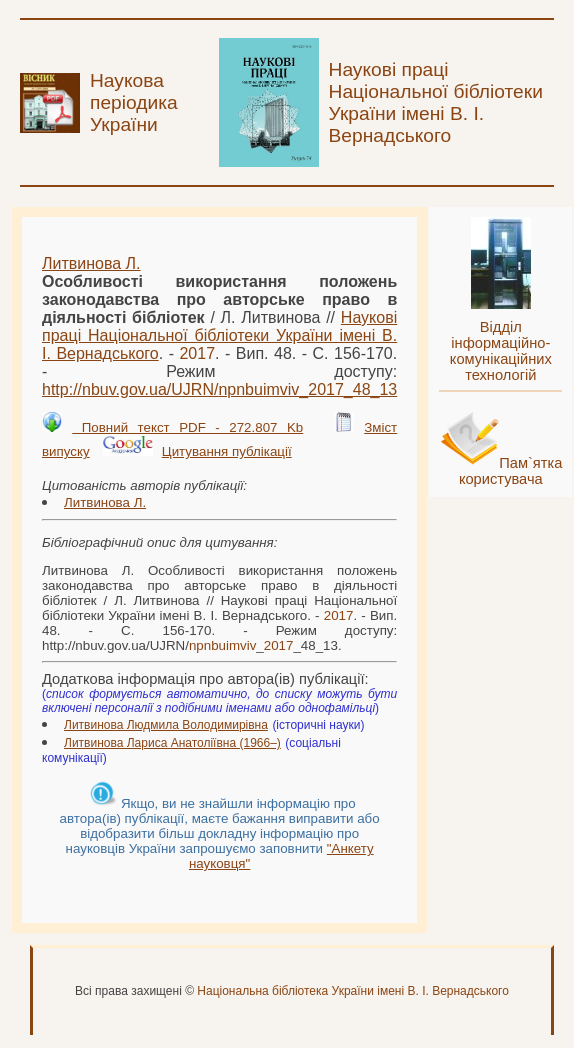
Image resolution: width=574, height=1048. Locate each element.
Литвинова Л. (91, 263)
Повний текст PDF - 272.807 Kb (187, 427)
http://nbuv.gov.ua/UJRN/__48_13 (219, 389)
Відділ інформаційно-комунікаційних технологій (501, 351)
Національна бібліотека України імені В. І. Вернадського (353, 991)
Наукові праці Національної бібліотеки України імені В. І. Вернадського (219, 335)
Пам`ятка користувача (511, 471)
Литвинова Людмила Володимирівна (166, 725)
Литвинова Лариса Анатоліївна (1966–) (172, 743)
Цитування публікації (227, 451)
